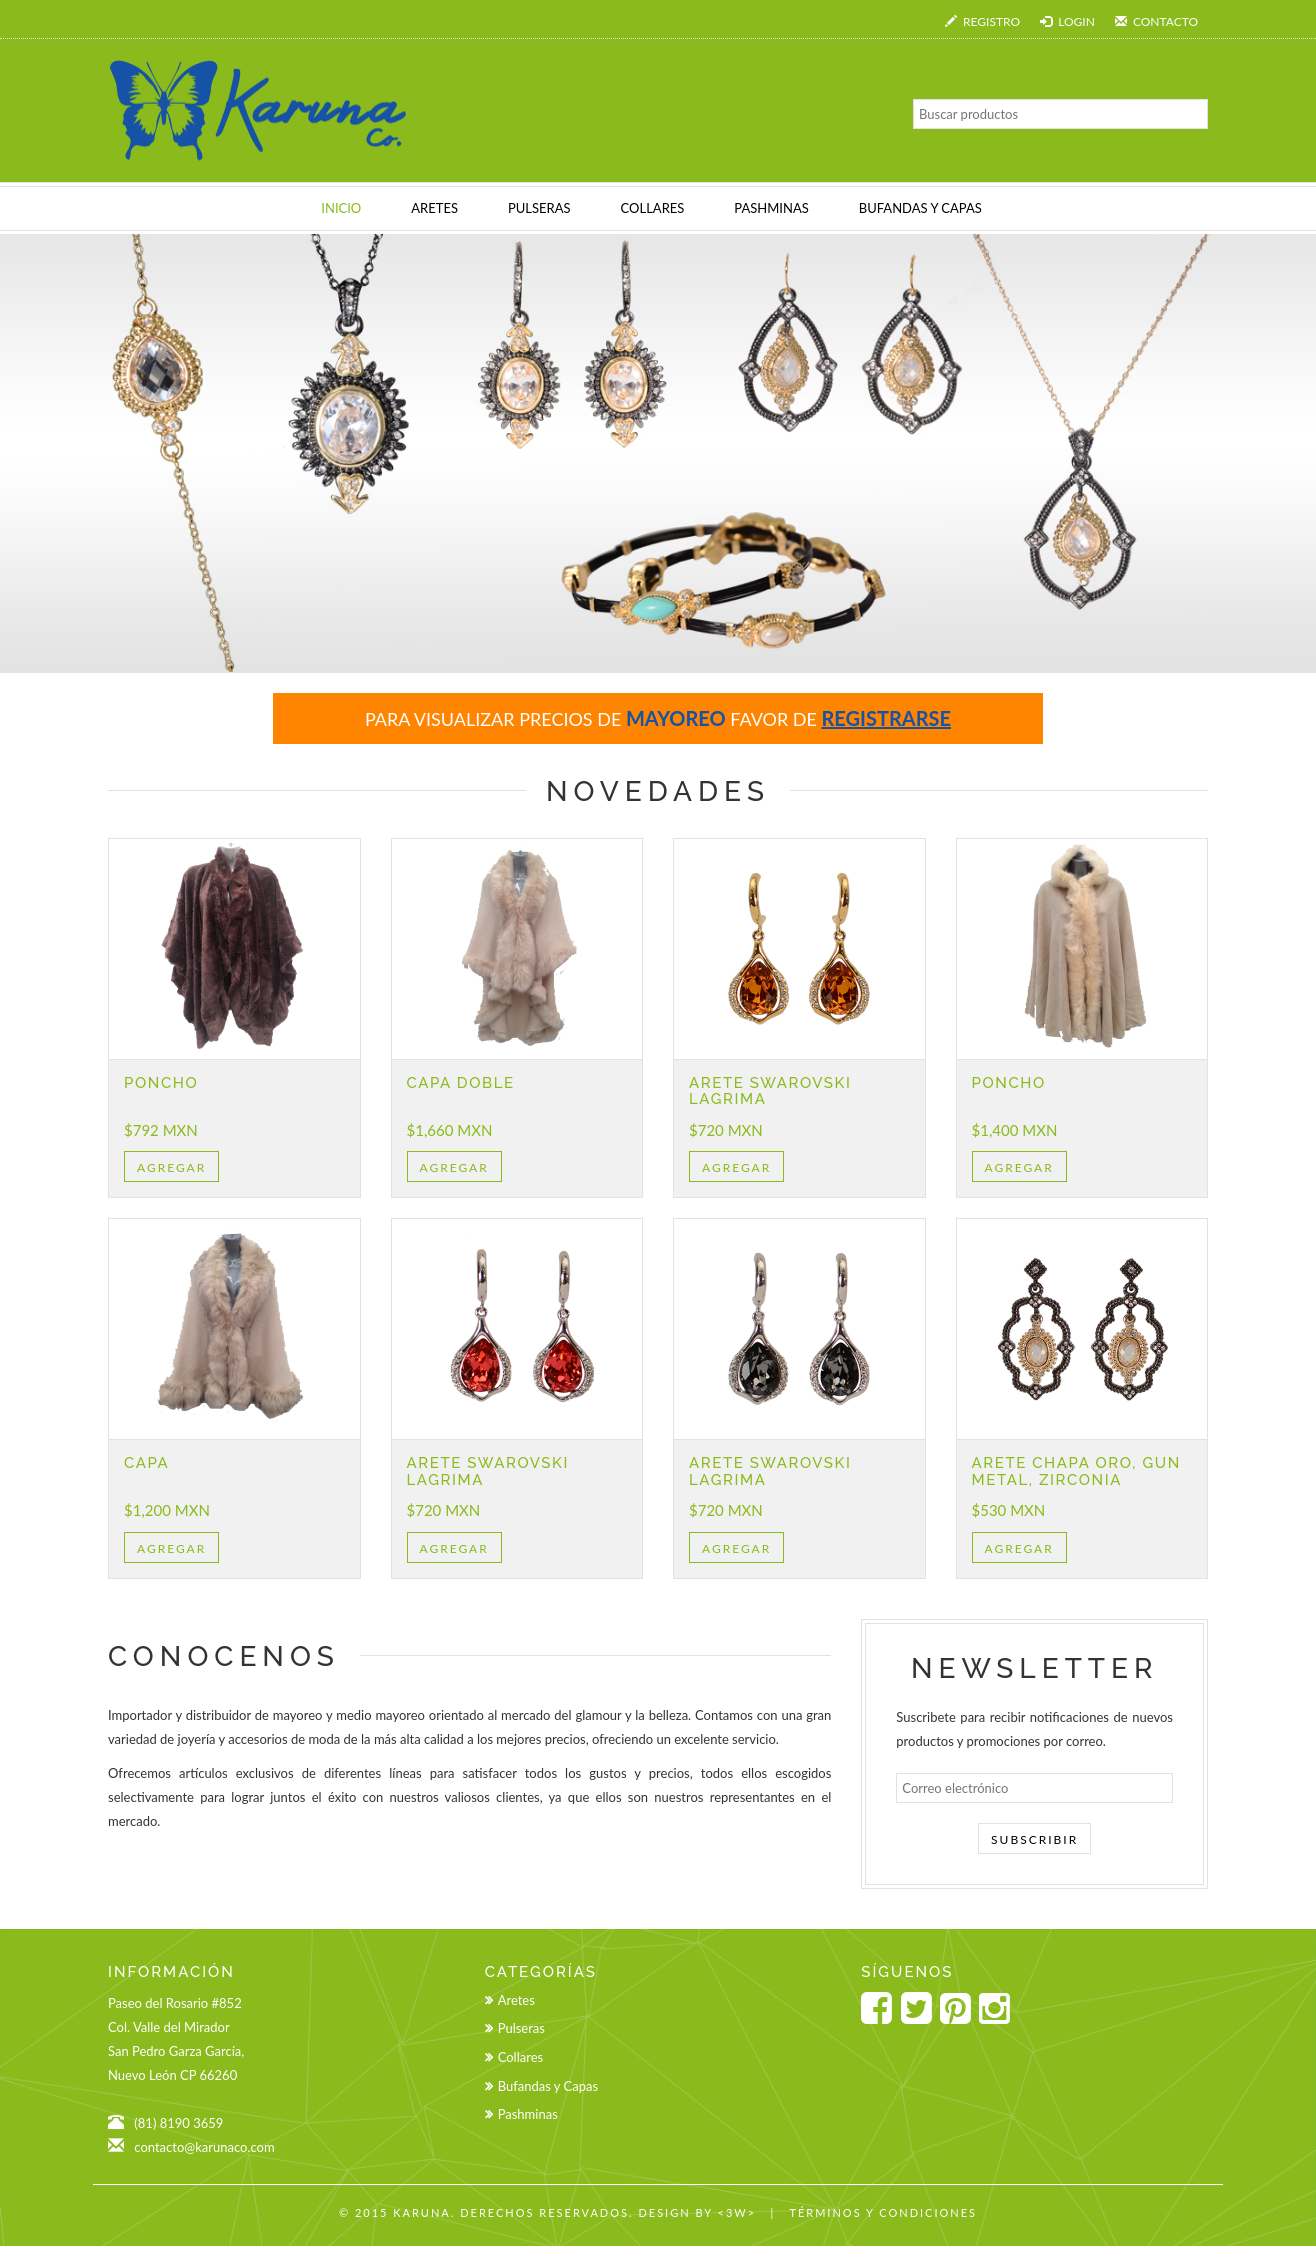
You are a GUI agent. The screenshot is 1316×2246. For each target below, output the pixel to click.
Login (1067, 21)
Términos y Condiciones (883, 2212)
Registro (982, 21)
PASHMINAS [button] (771, 208)
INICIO (341, 208)
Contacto (1156, 21)
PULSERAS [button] (539, 208)
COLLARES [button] (653, 208)
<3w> (737, 2212)
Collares (520, 2057)
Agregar (171, 1167)
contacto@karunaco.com (204, 2147)
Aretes (516, 2000)
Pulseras (521, 2028)
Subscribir (1034, 1839)
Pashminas (528, 2114)
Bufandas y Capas (548, 2086)
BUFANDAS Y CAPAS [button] (920, 208)
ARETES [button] (434, 208)
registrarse (886, 718)
